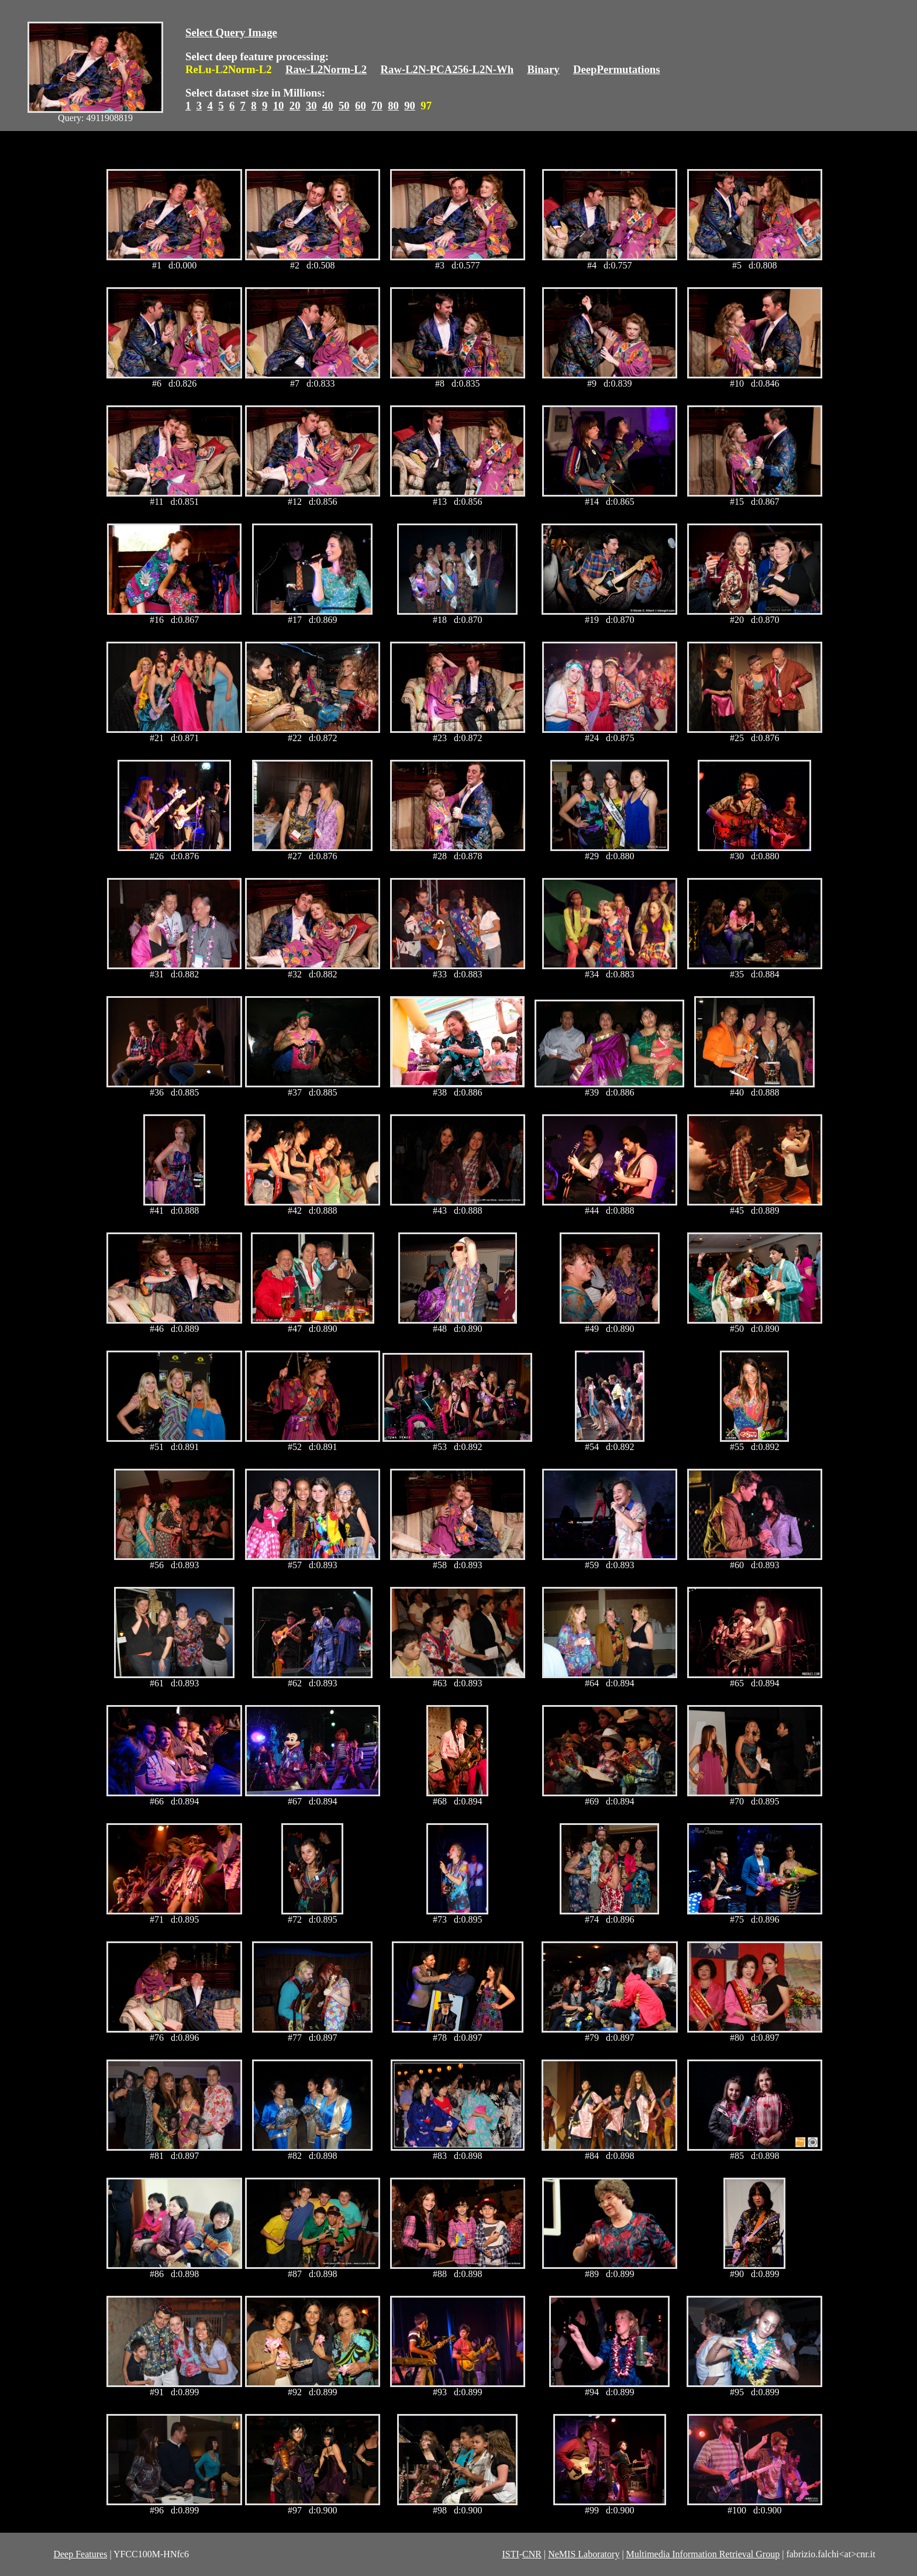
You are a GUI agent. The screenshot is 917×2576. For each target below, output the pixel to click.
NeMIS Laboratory (583, 2554)
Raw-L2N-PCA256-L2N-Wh (447, 69)
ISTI (510, 2554)
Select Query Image (231, 32)
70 (376, 105)
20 (295, 105)
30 (311, 105)
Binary (543, 69)
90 (409, 105)
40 (327, 105)
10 (278, 105)
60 (360, 105)
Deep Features (80, 2554)
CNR (532, 2554)
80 (393, 105)
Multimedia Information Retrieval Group (703, 2554)
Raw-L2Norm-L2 (326, 69)
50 (344, 105)
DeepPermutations (616, 69)
